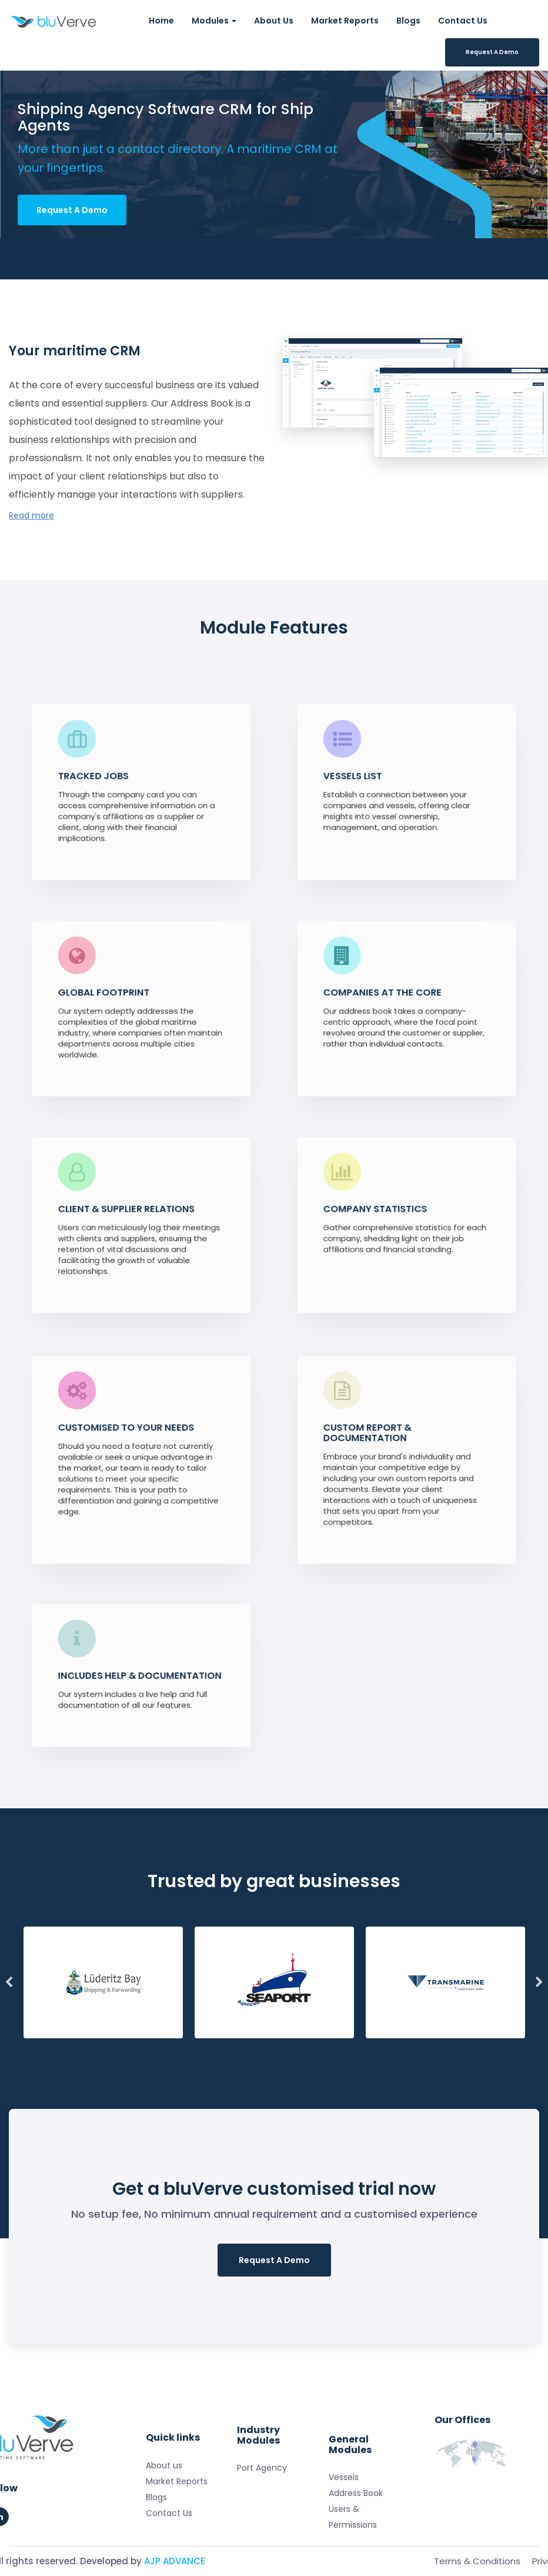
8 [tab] (297, 2043)
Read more (31, 515)
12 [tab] (401, 2043)
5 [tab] (219, 2043)
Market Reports (345, 20)
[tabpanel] (105, 1982)
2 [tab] (142, 2043)
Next (539, 1982)
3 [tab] (168, 2043)
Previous (9, 1982)
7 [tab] (271, 2043)
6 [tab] (245, 2043)
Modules (214, 20)
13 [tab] (426, 2043)
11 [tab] (375, 2043)
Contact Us (462, 20)
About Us (273, 20)
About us (164, 2535)
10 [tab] (349, 2043)
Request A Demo (492, 52)
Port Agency (262, 2509)
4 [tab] (194, 2043)
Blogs (408, 20)
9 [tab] (323, 2043)
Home (161, 20)
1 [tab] (116, 2043)
